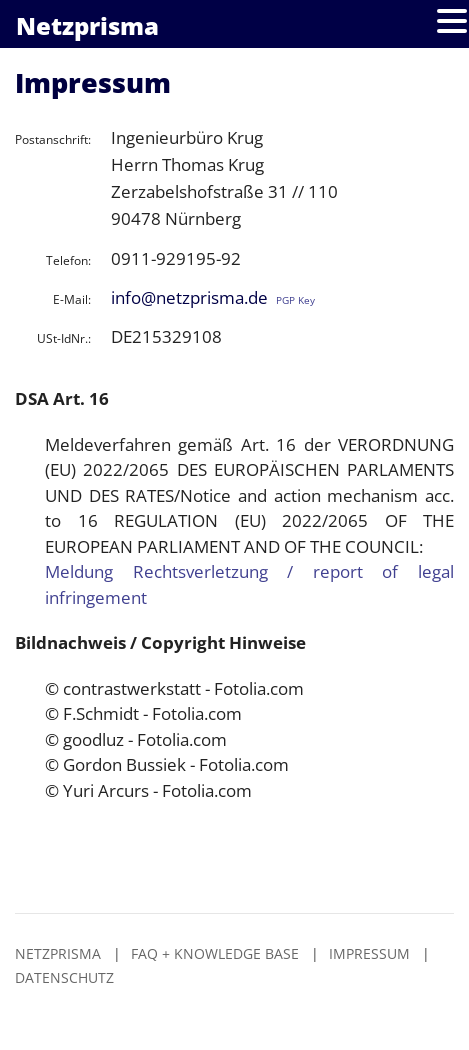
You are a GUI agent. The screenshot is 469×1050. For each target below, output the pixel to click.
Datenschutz (64, 977)
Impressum (369, 953)
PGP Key (295, 300)
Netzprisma (58, 953)
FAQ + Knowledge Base (215, 953)
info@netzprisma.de (189, 297)
